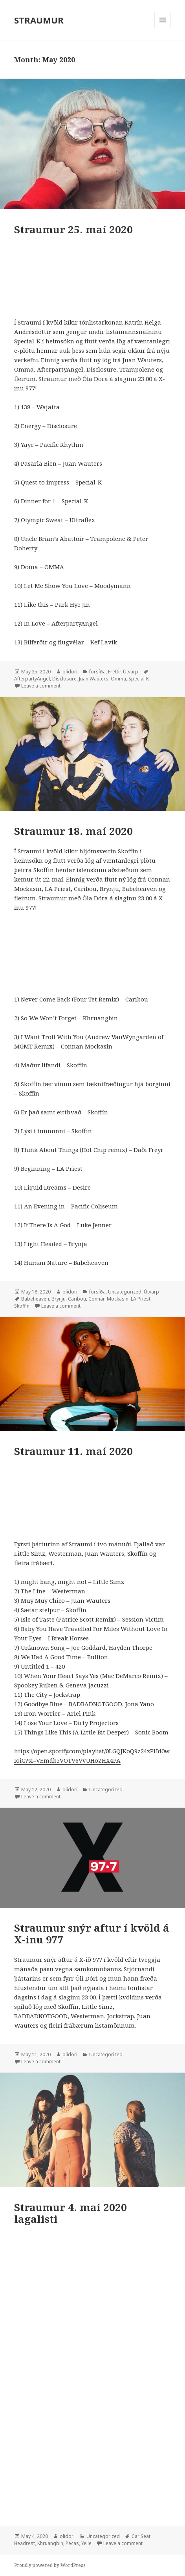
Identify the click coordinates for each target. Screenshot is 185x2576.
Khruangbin (50, 2543)
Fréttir (114, 671)
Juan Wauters (93, 678)
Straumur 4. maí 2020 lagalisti (70, 2213)
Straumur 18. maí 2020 (73, 831)
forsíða (97, 671)
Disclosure (64, 678)
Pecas (72, 2543)
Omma (118, 678)
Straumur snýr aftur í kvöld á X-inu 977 (91, 1934)
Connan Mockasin (108, 1298)
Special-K (138, 678)
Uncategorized (124, 1291)
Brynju (58, 1298)
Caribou (77, 1298)
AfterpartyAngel (32, 678)
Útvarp (130, 671)
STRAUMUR (39, 20)
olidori (69, 671)
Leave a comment (40, 685)
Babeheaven (35, 1298)
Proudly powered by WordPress (50, 2565)
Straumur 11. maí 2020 (73, 1451)
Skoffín (21, 1306)
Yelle (86, 2543)
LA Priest (140, 1298)
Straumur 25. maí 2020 (73, 229)
